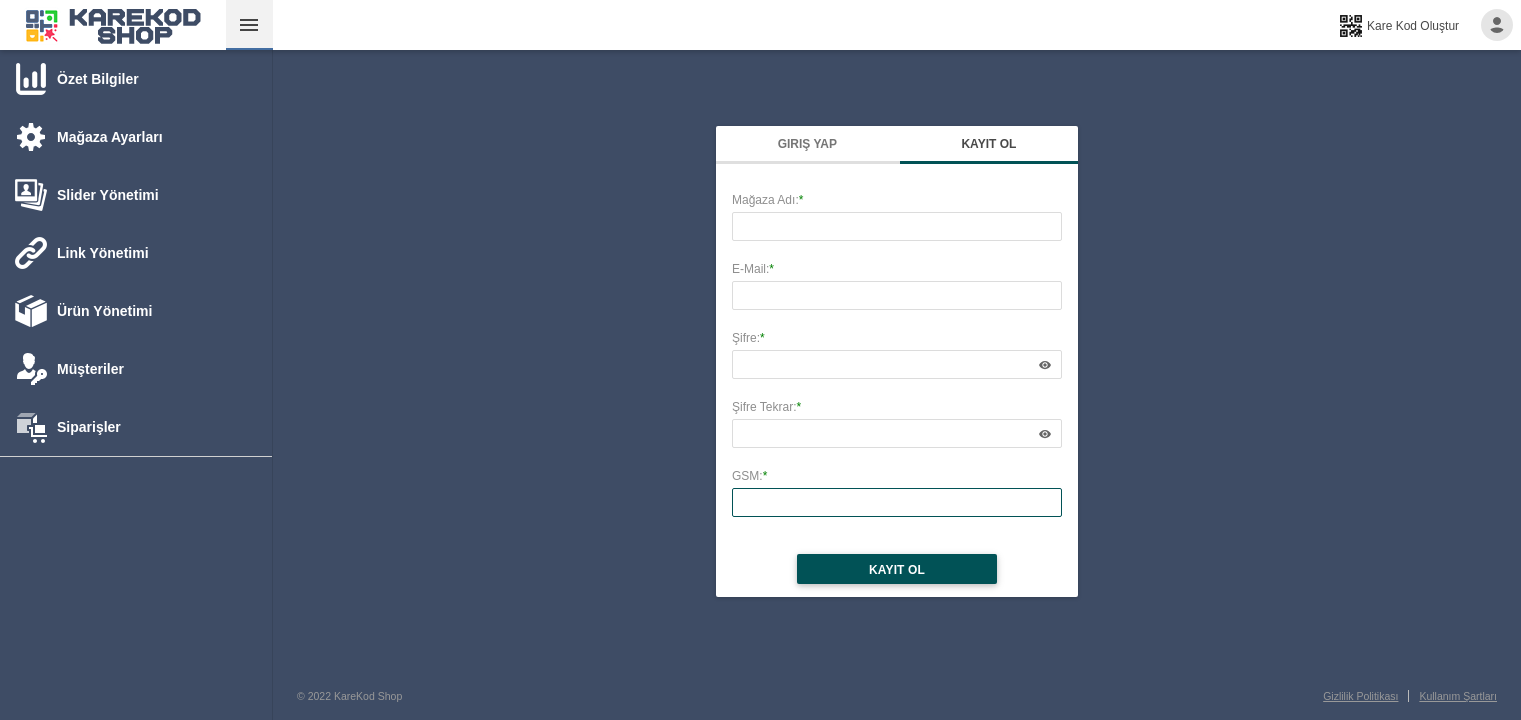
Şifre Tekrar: (764, 407)
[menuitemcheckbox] (249, 25)
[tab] (77, 78)
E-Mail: (750, 269)
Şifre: (746, 338)
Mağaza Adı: (765, 200)
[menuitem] (112, 25)
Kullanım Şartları (1458, 696)
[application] (1045, 364)
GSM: (747, 476)
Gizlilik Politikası (1360, 696)
